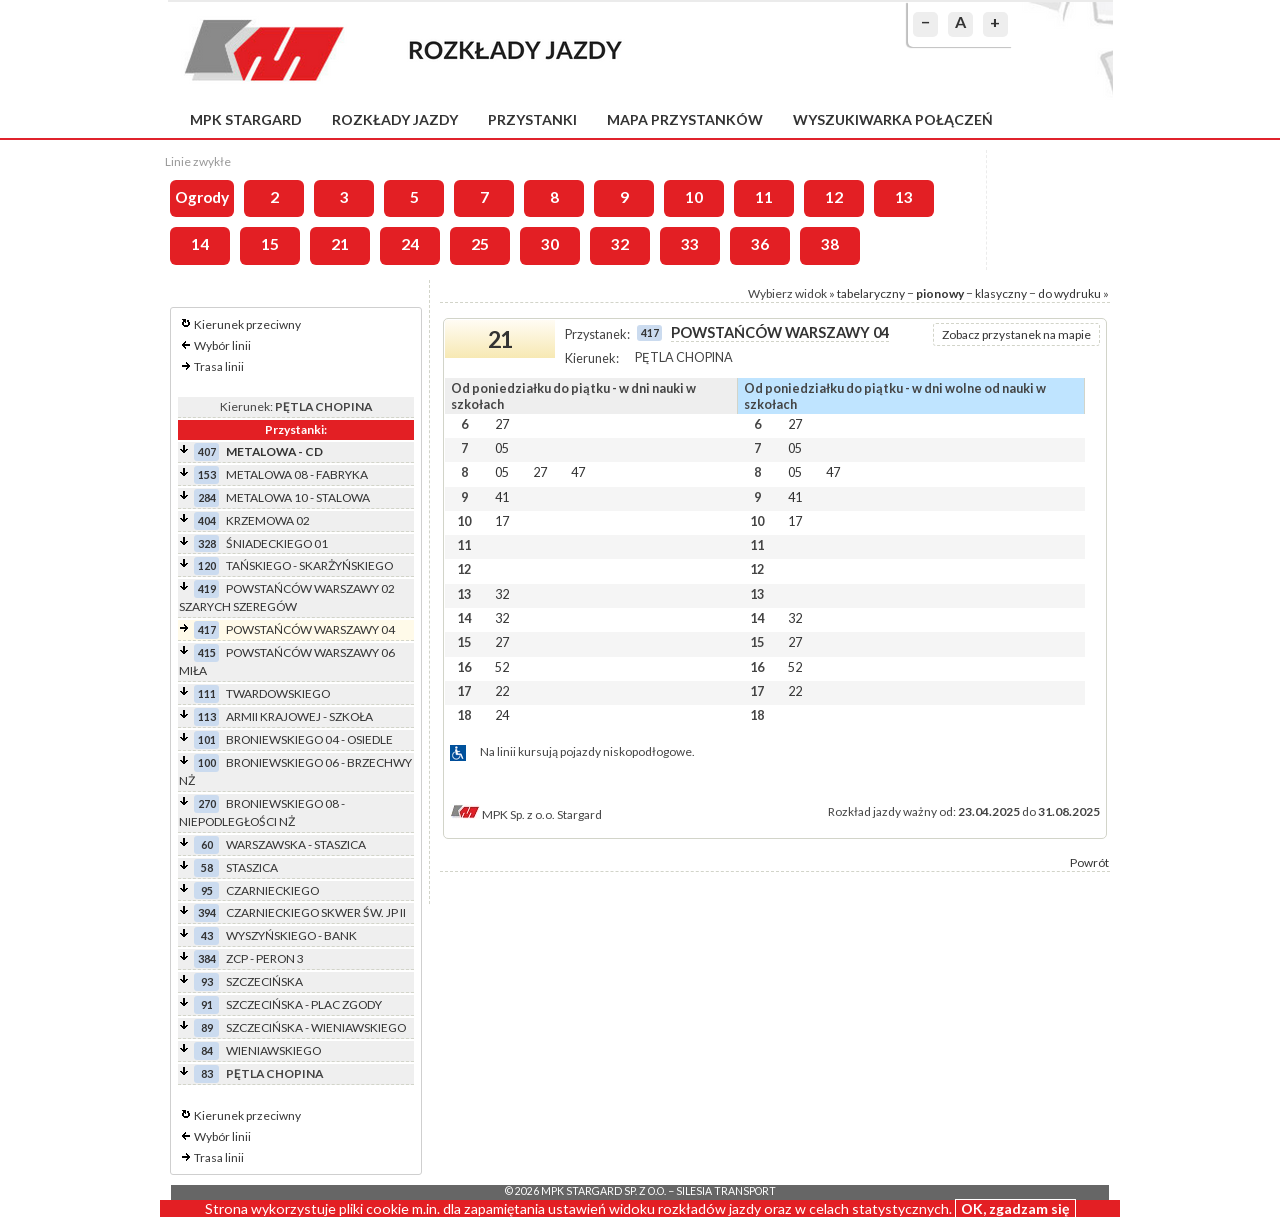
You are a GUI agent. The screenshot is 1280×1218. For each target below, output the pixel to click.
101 (207, 739)
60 (207, 844)
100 (207, 762)
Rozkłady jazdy (395, 119)
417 (207, 629)
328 (207, 543)
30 (550, 244)
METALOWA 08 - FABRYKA (297, 474)
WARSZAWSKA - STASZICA (296, 844)
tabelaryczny (871, 293)
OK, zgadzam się (1015, 1208)
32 (620, 244)
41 (502, 497)
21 (340, 244)
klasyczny (1001, 293)
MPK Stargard (246, 119)
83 (207, 1073)
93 (207, 981)
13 (904, 197)
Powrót (1089, 862)
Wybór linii (222, 345)
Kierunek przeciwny (247, 324)
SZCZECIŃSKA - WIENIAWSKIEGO (316, 1027)
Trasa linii (219, 366)
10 (694, 197)
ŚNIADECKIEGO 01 (277, 543)
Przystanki (532, 119)
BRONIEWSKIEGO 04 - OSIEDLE (309, 739)
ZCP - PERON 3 (265, 958)
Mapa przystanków (685, 119)
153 (207, 474)
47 (578, 472)
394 (207, 912)
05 (502, 448)
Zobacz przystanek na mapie (1016, 334)
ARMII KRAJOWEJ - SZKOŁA (299, 716)
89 (207, 1027)
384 (207, 958)
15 (270, 244)
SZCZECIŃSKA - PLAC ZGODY (304, 1004)
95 (207, 890)
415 (207, 652)
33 (690, 244)
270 (207, 803)
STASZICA (252, 867)
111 (207, 693)
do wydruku (1069, 293)
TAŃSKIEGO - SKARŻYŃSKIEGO (309, 565)
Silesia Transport (726, 1191)
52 (502, 667)
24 (410, 244)
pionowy (940, 293)
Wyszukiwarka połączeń (893, 119)
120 (207, 565)
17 (502, 521)
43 (207, 935)
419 (207, 588)
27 (502, 424)
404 (207, 520)
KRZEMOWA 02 (268, 520)
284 (207, 497)
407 (207, 451)
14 (200, 244)
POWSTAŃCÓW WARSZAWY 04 (310, 629)
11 (764, 197)
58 (207, 867)
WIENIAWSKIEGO (273, 1050)
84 (207, 1050)
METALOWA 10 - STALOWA (298, 497)
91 (207, 1004)
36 (760, 244)
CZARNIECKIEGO (272, 890)
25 (480, 244)
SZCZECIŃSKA (264, 981)
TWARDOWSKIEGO (278, 693)
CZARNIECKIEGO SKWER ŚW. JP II (316, 912)
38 (830, 244)
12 (834, 197)
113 (207, 716)
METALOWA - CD (274, 451)
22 (502, 691)
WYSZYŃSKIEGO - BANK (291, 935)
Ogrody (202, 197)
